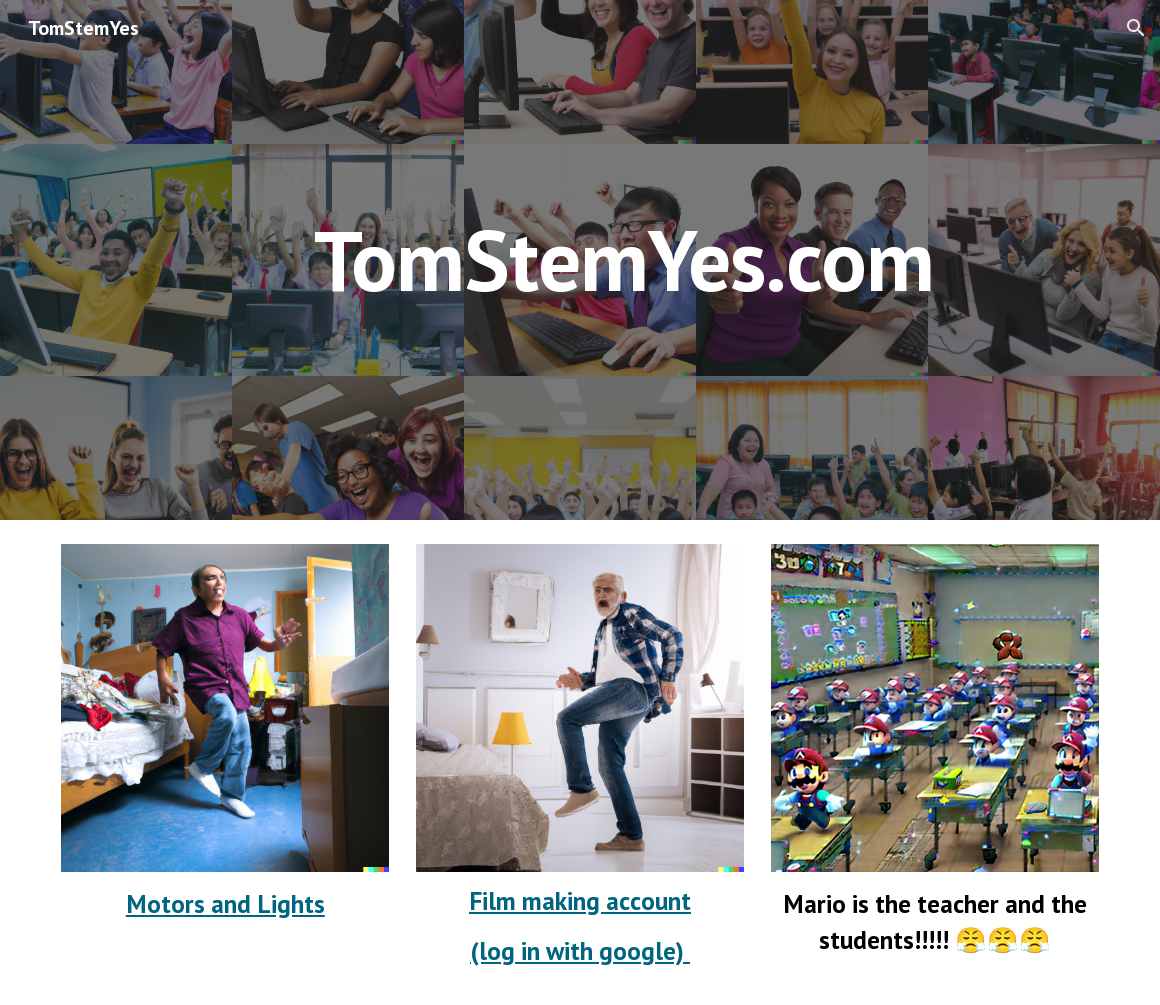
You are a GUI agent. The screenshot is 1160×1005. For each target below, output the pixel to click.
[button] (1136, 28)
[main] (624, 259)
